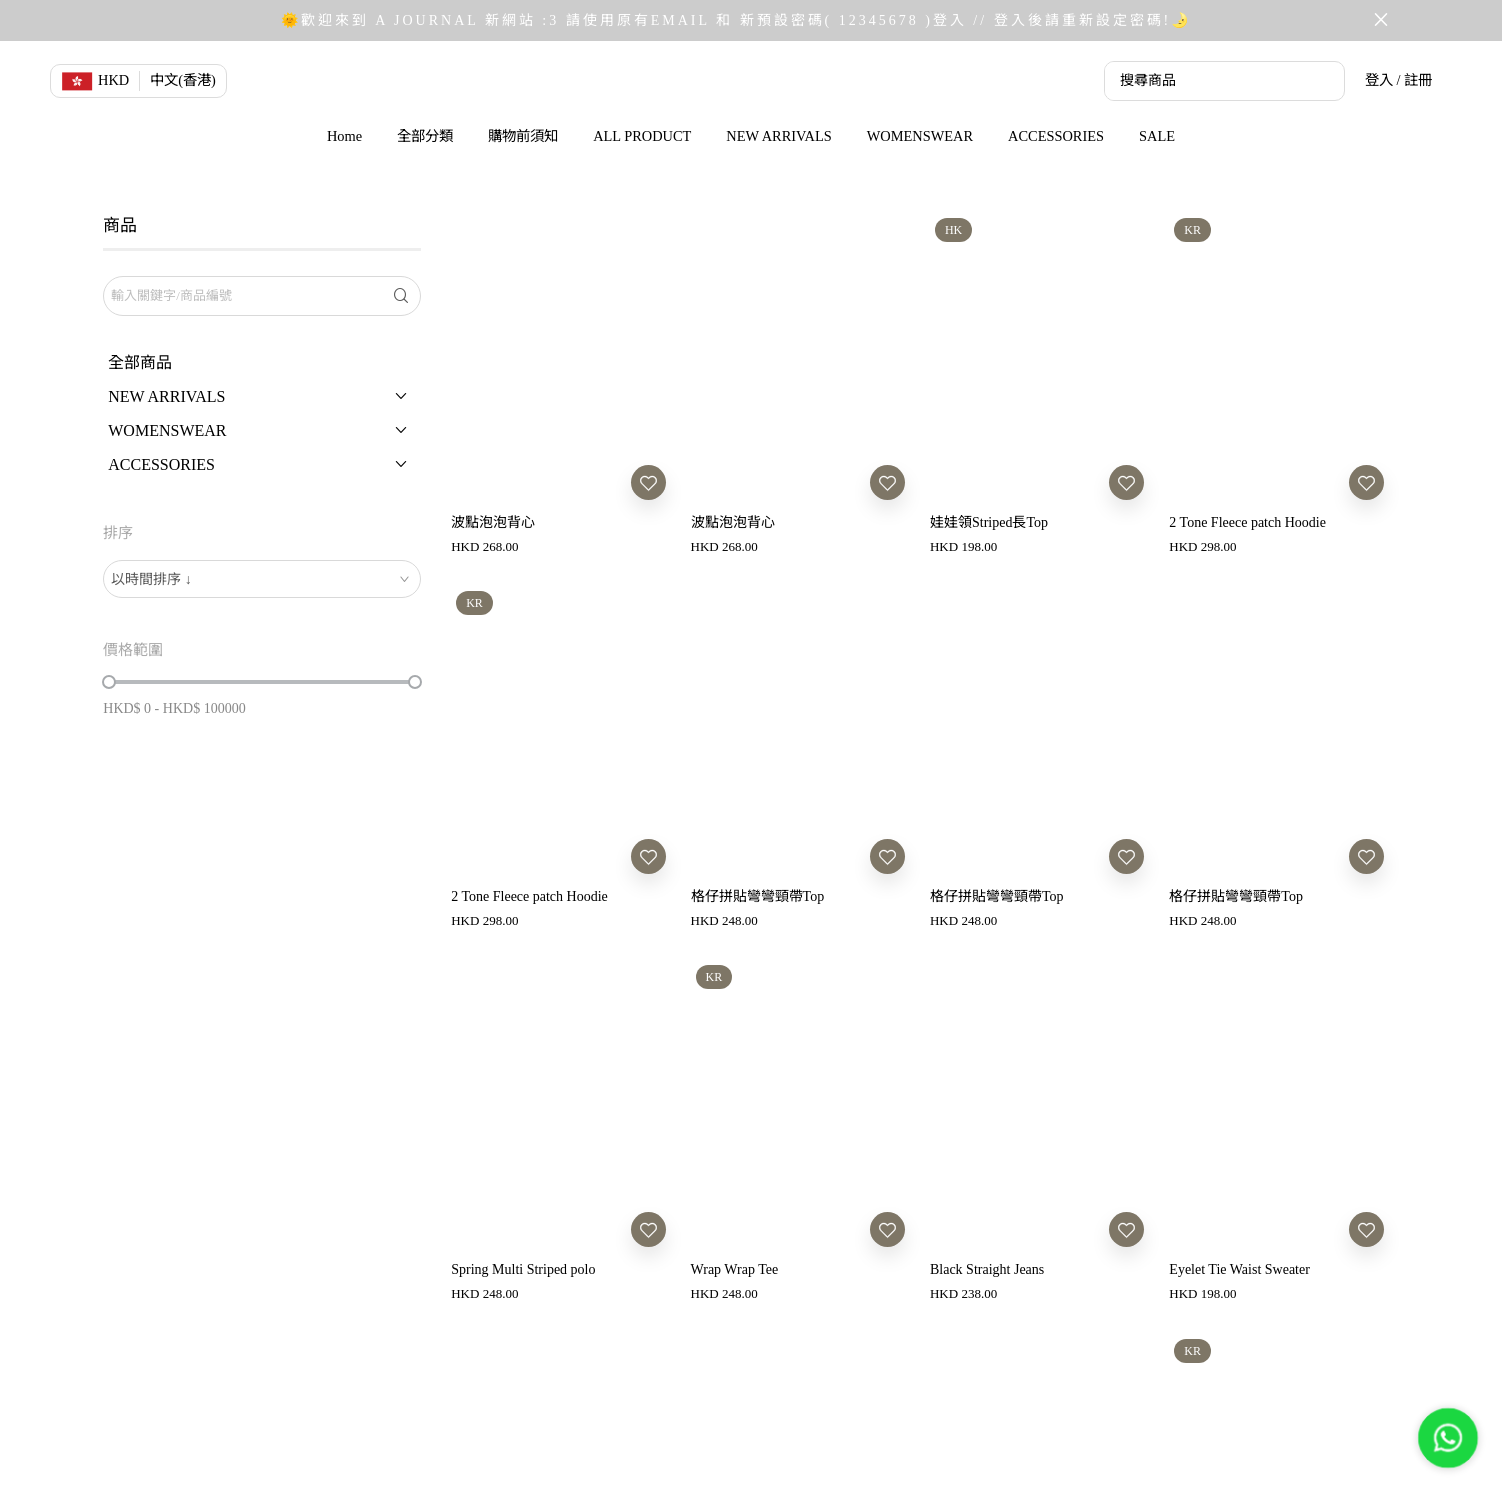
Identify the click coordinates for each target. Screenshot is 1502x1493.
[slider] (109, 682)
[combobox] (262, 579)
